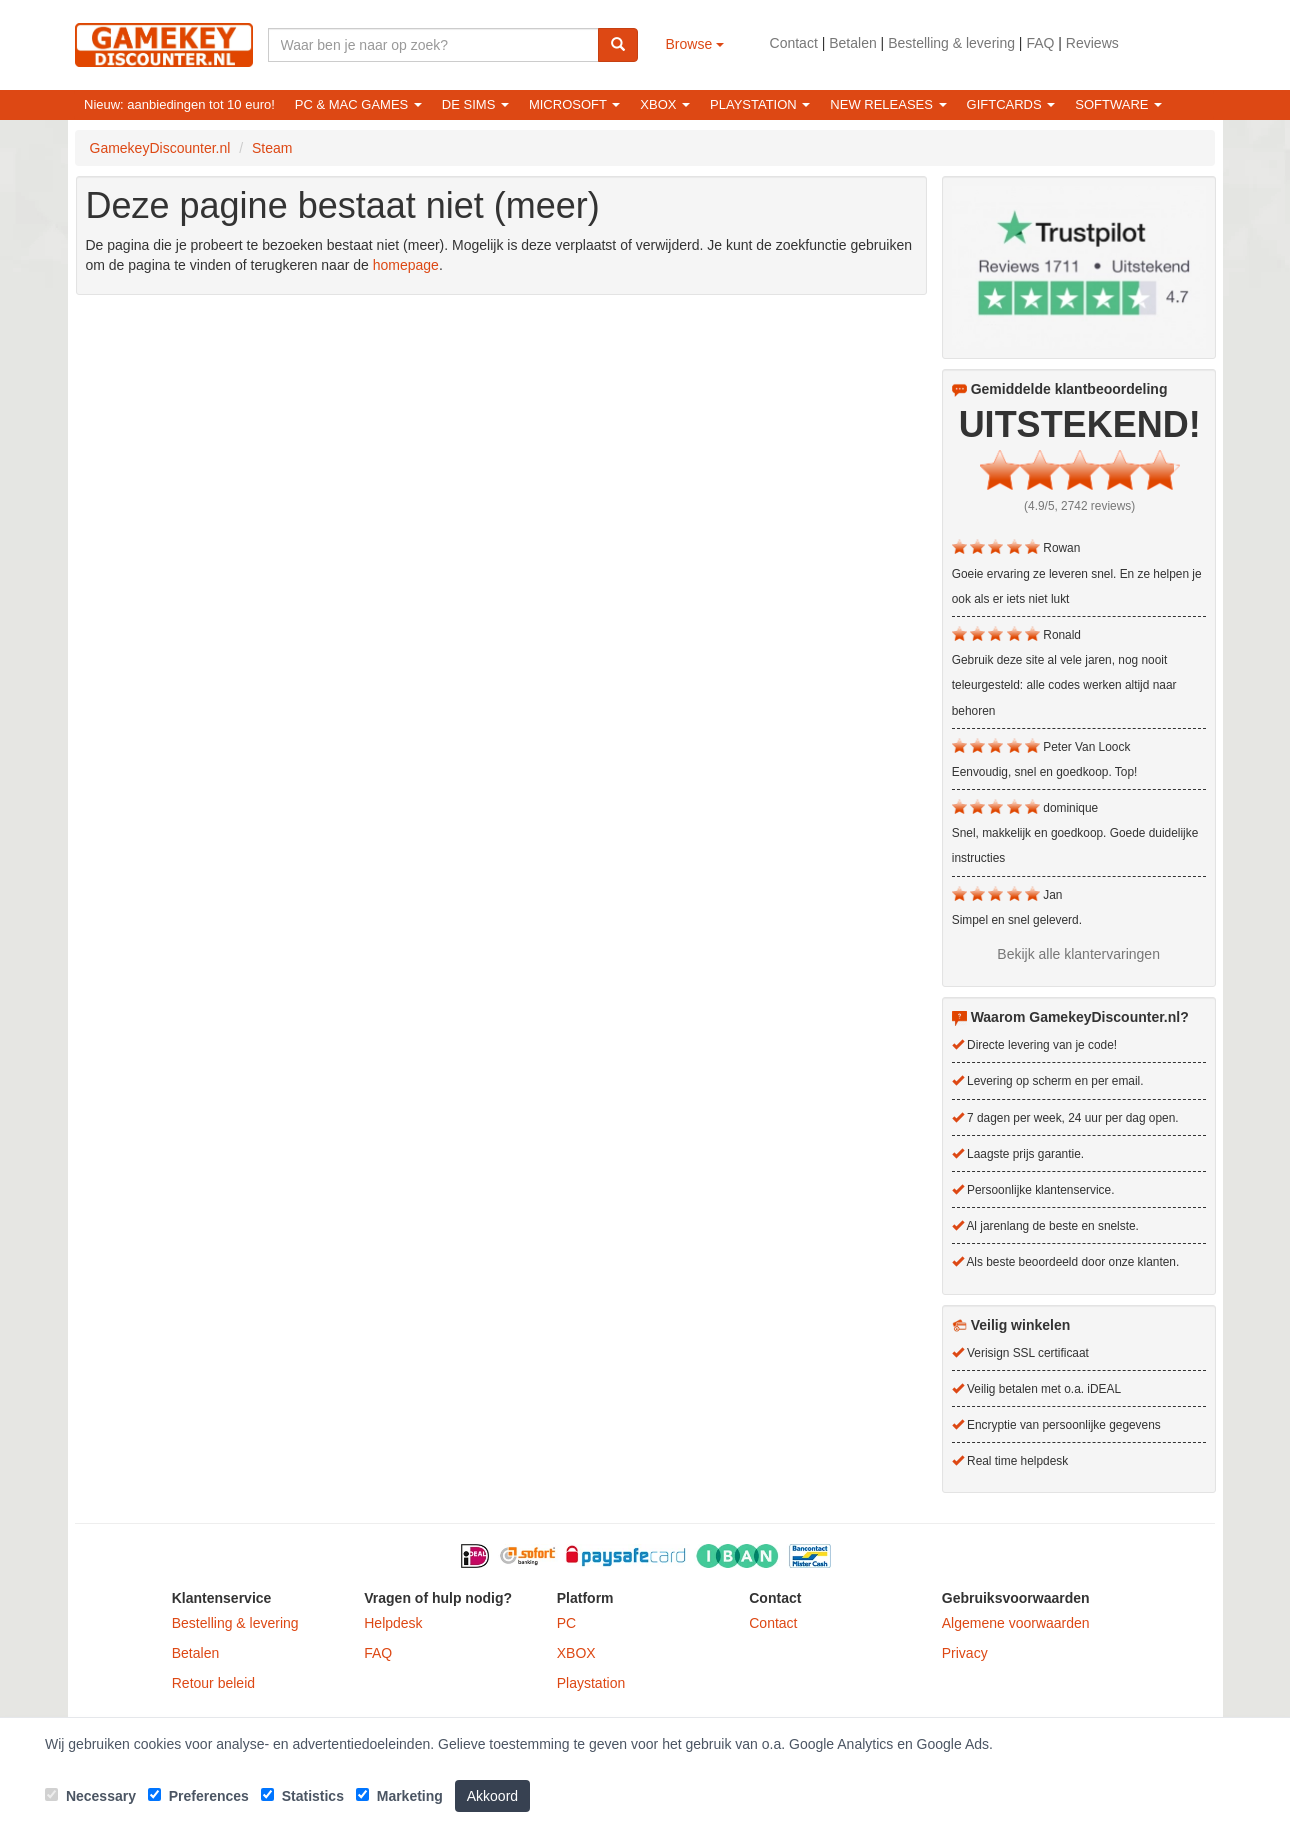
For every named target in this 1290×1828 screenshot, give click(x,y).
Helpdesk (393, 1623)
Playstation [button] (760, 104)
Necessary (90, 1796)
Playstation (591, 1683)
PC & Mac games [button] (358, 104)
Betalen (852, 43)
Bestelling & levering (951, 43)
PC (566, 1623)
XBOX (576, 1653)
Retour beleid (213, 1683)
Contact (794, 43)
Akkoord (492, 1796)
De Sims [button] (475, 104)
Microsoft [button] (574, 104)
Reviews (1092, 43)
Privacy (965, 1653)
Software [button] (1118, 104)
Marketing (399, 1796)
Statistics (302, 1796)
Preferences (198, 1796)
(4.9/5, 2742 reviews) (1079, 506)
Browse (695, 44)
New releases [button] (888, 104)
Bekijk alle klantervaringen (1078, 954)
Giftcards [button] (1011, 104)
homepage (406, 265)
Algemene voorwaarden (1016, 1623)
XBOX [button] (665, 104)
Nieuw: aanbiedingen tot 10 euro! (179, 104)
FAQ (1040, 43)
